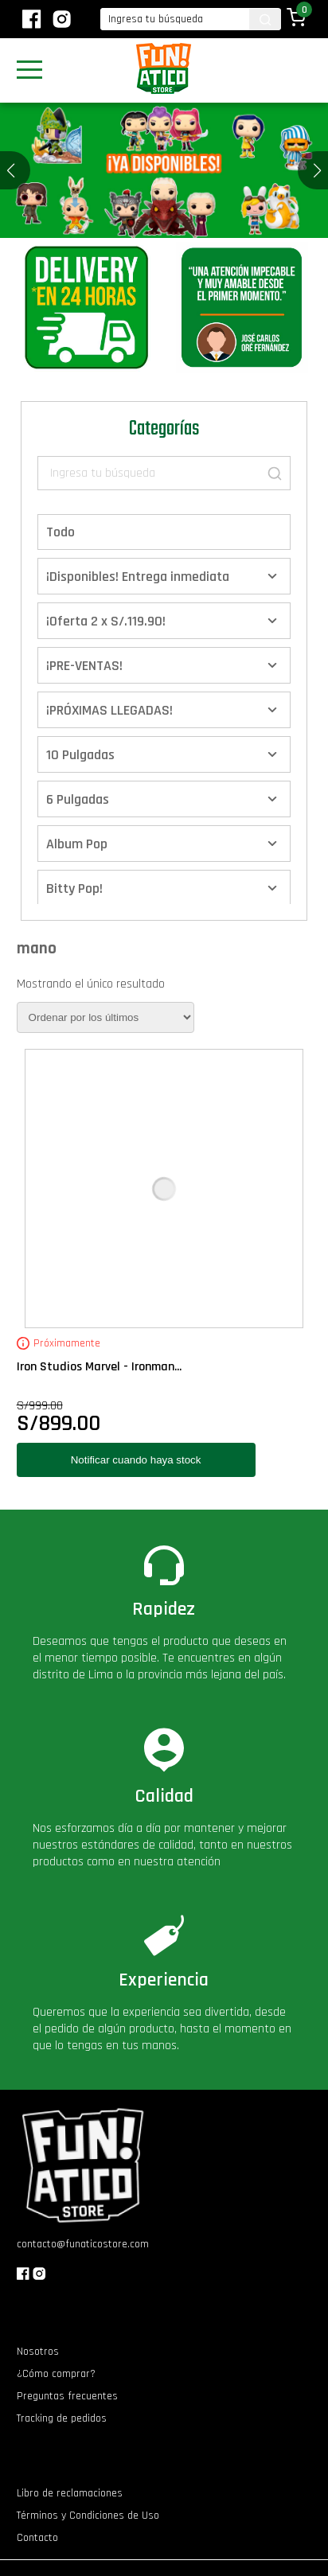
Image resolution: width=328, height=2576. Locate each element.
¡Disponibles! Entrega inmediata (137, 576)
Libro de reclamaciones (70, 2493)
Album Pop (76, 844)
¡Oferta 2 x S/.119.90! (106, 621)
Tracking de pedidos (62, 2418)
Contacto (37, 2538)
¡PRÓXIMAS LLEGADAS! (109, 710)
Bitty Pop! (74, 888)
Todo (60, 532)
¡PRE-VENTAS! (84, 666)
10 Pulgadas (80, 755)
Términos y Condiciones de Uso (88, 2515)
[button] (317, 170)
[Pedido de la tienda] (105, 1017)
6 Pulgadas (77, 799)
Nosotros (38, 2351)
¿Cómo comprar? (56, 2374)
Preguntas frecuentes (67, 2396)
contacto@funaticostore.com (83, 2244)
